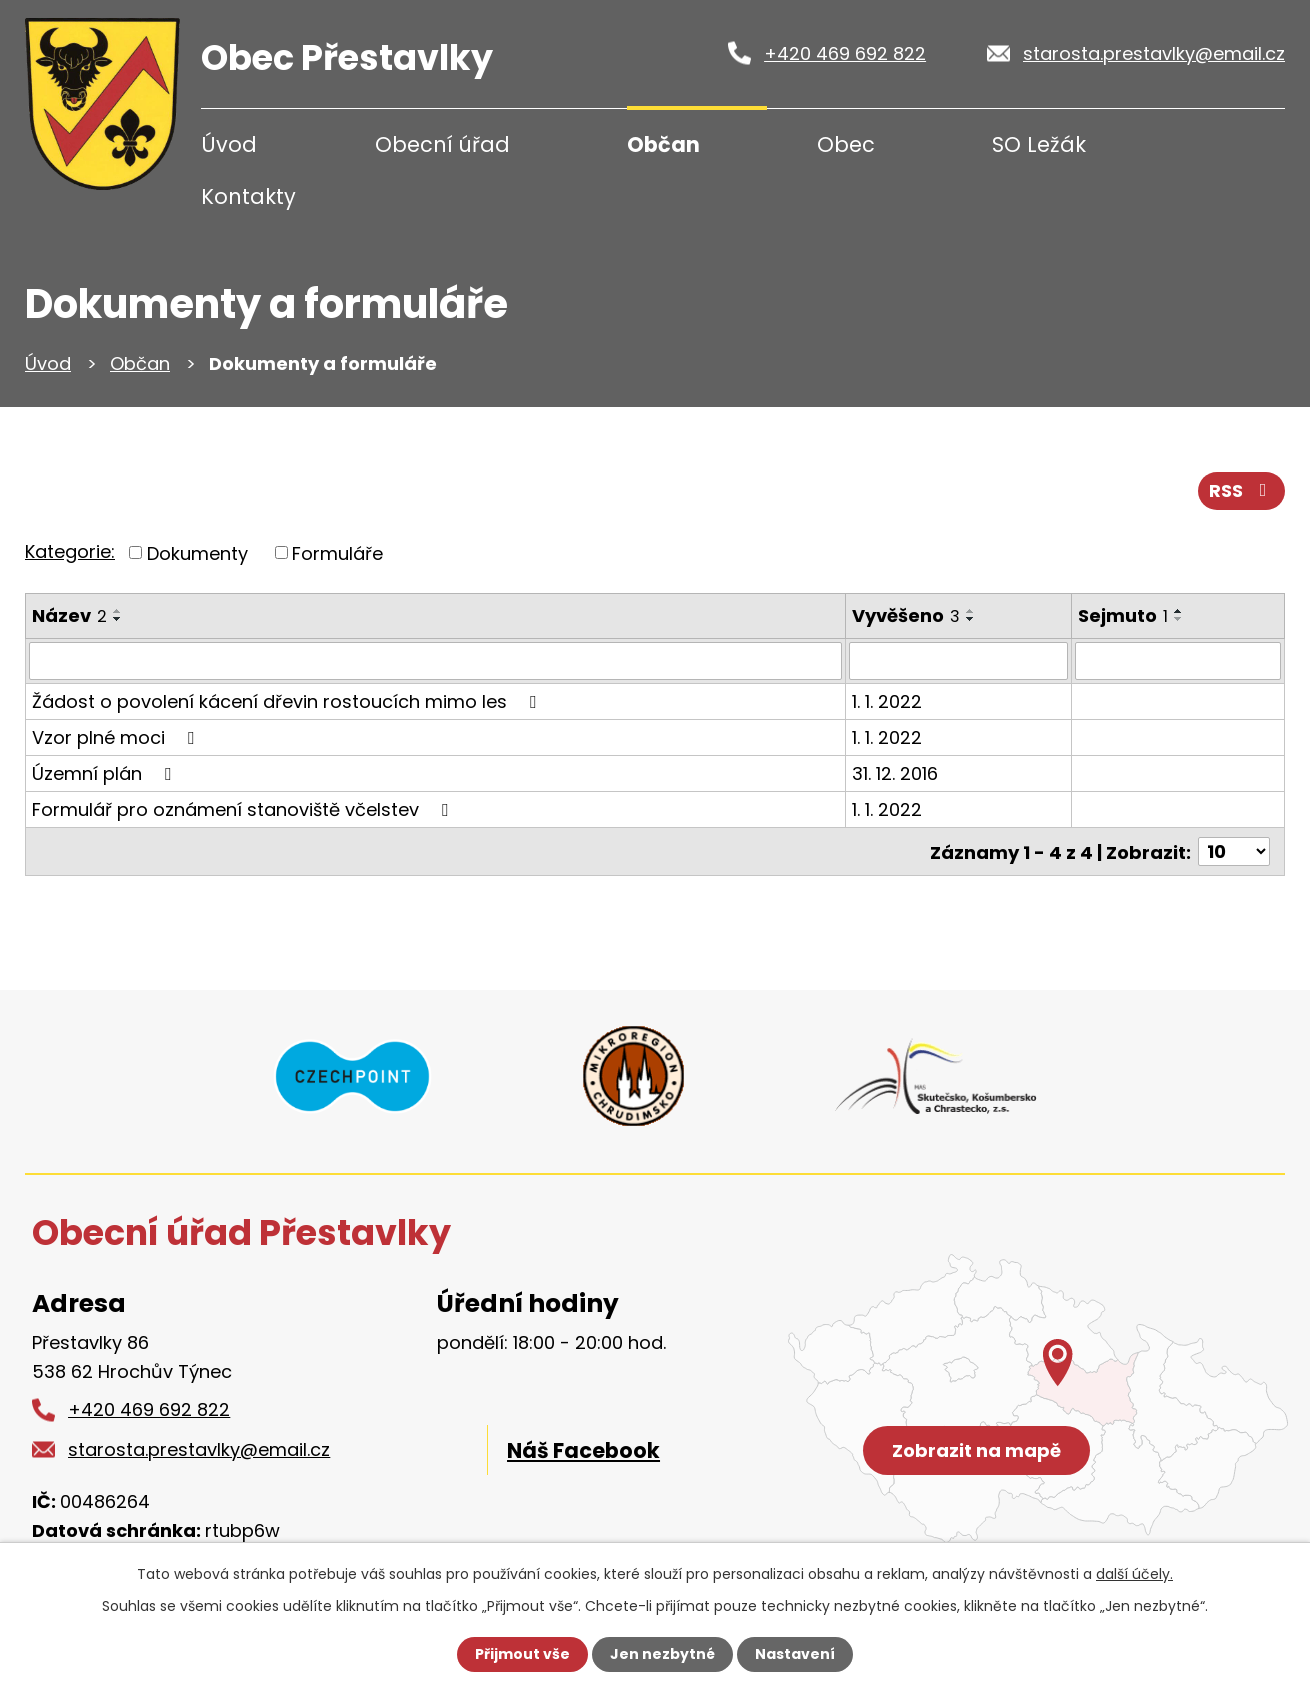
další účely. (1134, 1574)
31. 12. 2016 (895, 773)
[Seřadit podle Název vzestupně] (118, 611)
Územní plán (105, 773)
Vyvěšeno (906, 615)
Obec (846, 144)
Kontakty (248, 196)
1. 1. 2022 (887, 701)
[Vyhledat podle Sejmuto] (1178, 661)
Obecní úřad (442, 144)
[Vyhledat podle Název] (435, 661)
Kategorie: (70, 551)
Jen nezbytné (662, 1654)
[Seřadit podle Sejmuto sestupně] (1179, 619)
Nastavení (795, 1654)
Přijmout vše (522, 1654)
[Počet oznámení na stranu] (1234, 851)
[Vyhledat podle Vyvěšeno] (959, 661)
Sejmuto (1123, 615)
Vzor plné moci (117, 737)
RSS (1242, 490)
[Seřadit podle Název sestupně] (118, 619)
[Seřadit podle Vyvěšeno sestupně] (971, 619)
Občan (663, 144)
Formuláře (337, 552)
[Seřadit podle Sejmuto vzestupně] (1179, 611)
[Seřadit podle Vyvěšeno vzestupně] (971, 611)
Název (69, 615)
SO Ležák (1039, 144)
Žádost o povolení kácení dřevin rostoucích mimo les (288, 701)
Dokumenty (197, 552)
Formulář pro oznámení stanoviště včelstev (244, 809)
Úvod (229, 144)
